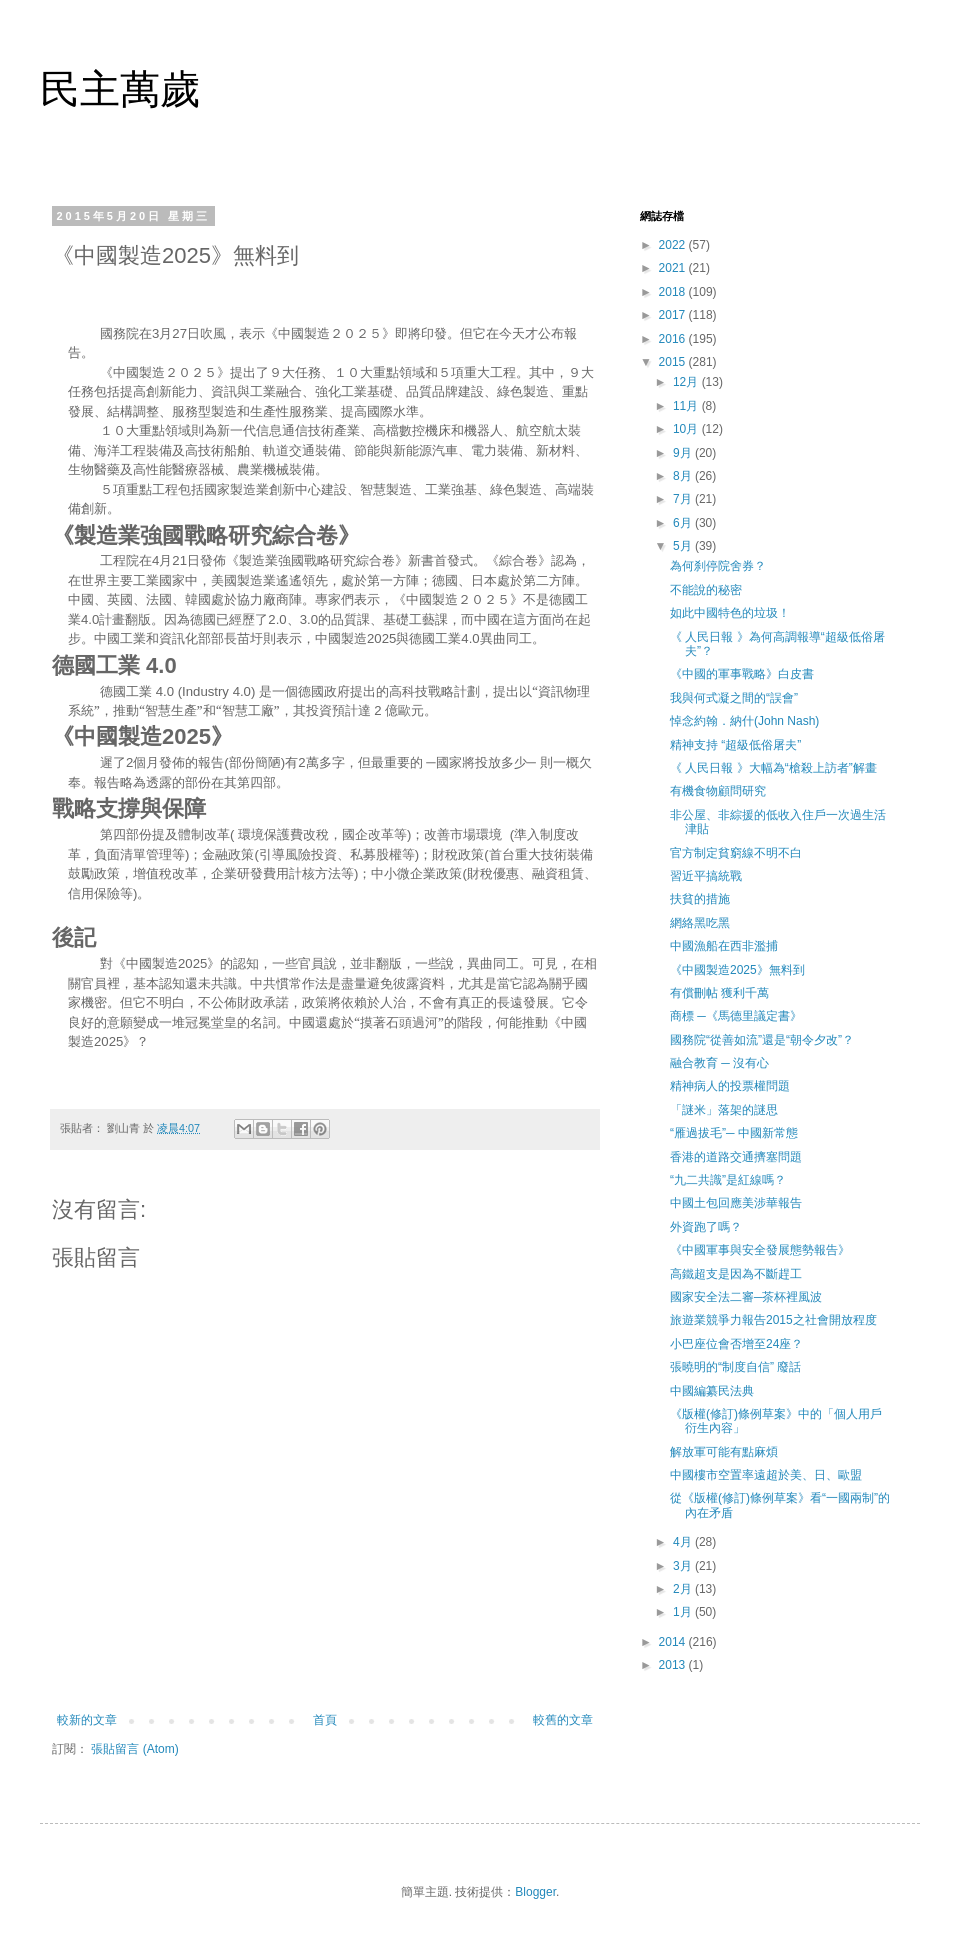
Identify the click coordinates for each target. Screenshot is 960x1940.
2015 (674, 362)
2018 (674, 292)
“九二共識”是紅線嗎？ (728, 1180)
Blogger (535, 1892)
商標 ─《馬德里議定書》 (736, 1016)
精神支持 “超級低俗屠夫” (735, 745)
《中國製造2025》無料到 (737, 970)
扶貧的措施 (700, 899)
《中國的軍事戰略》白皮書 (742, 674)
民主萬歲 (120, 89)
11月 (687, 406)
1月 (684, 1612)
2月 (684, 1589)
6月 (684, 523)
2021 (674, 268)
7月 (684, 499)
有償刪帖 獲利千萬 (719, 993)
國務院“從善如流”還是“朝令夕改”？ (762, 1040)
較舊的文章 (563, 1720)
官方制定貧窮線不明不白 (736, 853)
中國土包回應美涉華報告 (736, 1203)
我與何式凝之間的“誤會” (734, 698)
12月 (687, 382)
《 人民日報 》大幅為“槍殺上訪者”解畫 (773, 768)
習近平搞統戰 (706, 876)
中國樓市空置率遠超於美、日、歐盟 (766, 1475)
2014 (674, 1642)
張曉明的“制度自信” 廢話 (735, 1367)
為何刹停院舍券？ (718, 566)
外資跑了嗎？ (706, 1227)
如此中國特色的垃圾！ (730, 613)
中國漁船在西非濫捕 (724, 946)
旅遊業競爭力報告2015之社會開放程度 (773, 1320)
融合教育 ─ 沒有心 (719, 1063)
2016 (674, 339)
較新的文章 (87, 1720)
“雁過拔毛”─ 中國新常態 (734, 1133)
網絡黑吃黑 (700, 923)
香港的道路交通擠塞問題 (736, 1157)
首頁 (325, 1720)
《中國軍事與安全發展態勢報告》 (760, 1250)
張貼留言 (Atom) (134, 1749)
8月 (684, 476)
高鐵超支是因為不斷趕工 (736, 1274)
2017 (674, 315)
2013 (674, 1665)
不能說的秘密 (706, 590)
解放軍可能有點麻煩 (724, 1452)
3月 (684, 1566)
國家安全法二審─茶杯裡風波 (746, 1297)
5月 (684, 546)
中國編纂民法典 (712, 1391)
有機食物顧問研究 (718, 791)
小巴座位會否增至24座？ (736, 1344)
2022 (674, 245)
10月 (687, 429)
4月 (684, 1542)
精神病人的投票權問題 (730, 1086)
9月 (684, 453)
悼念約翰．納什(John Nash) (744, 721)
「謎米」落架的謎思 (724, 1110)
